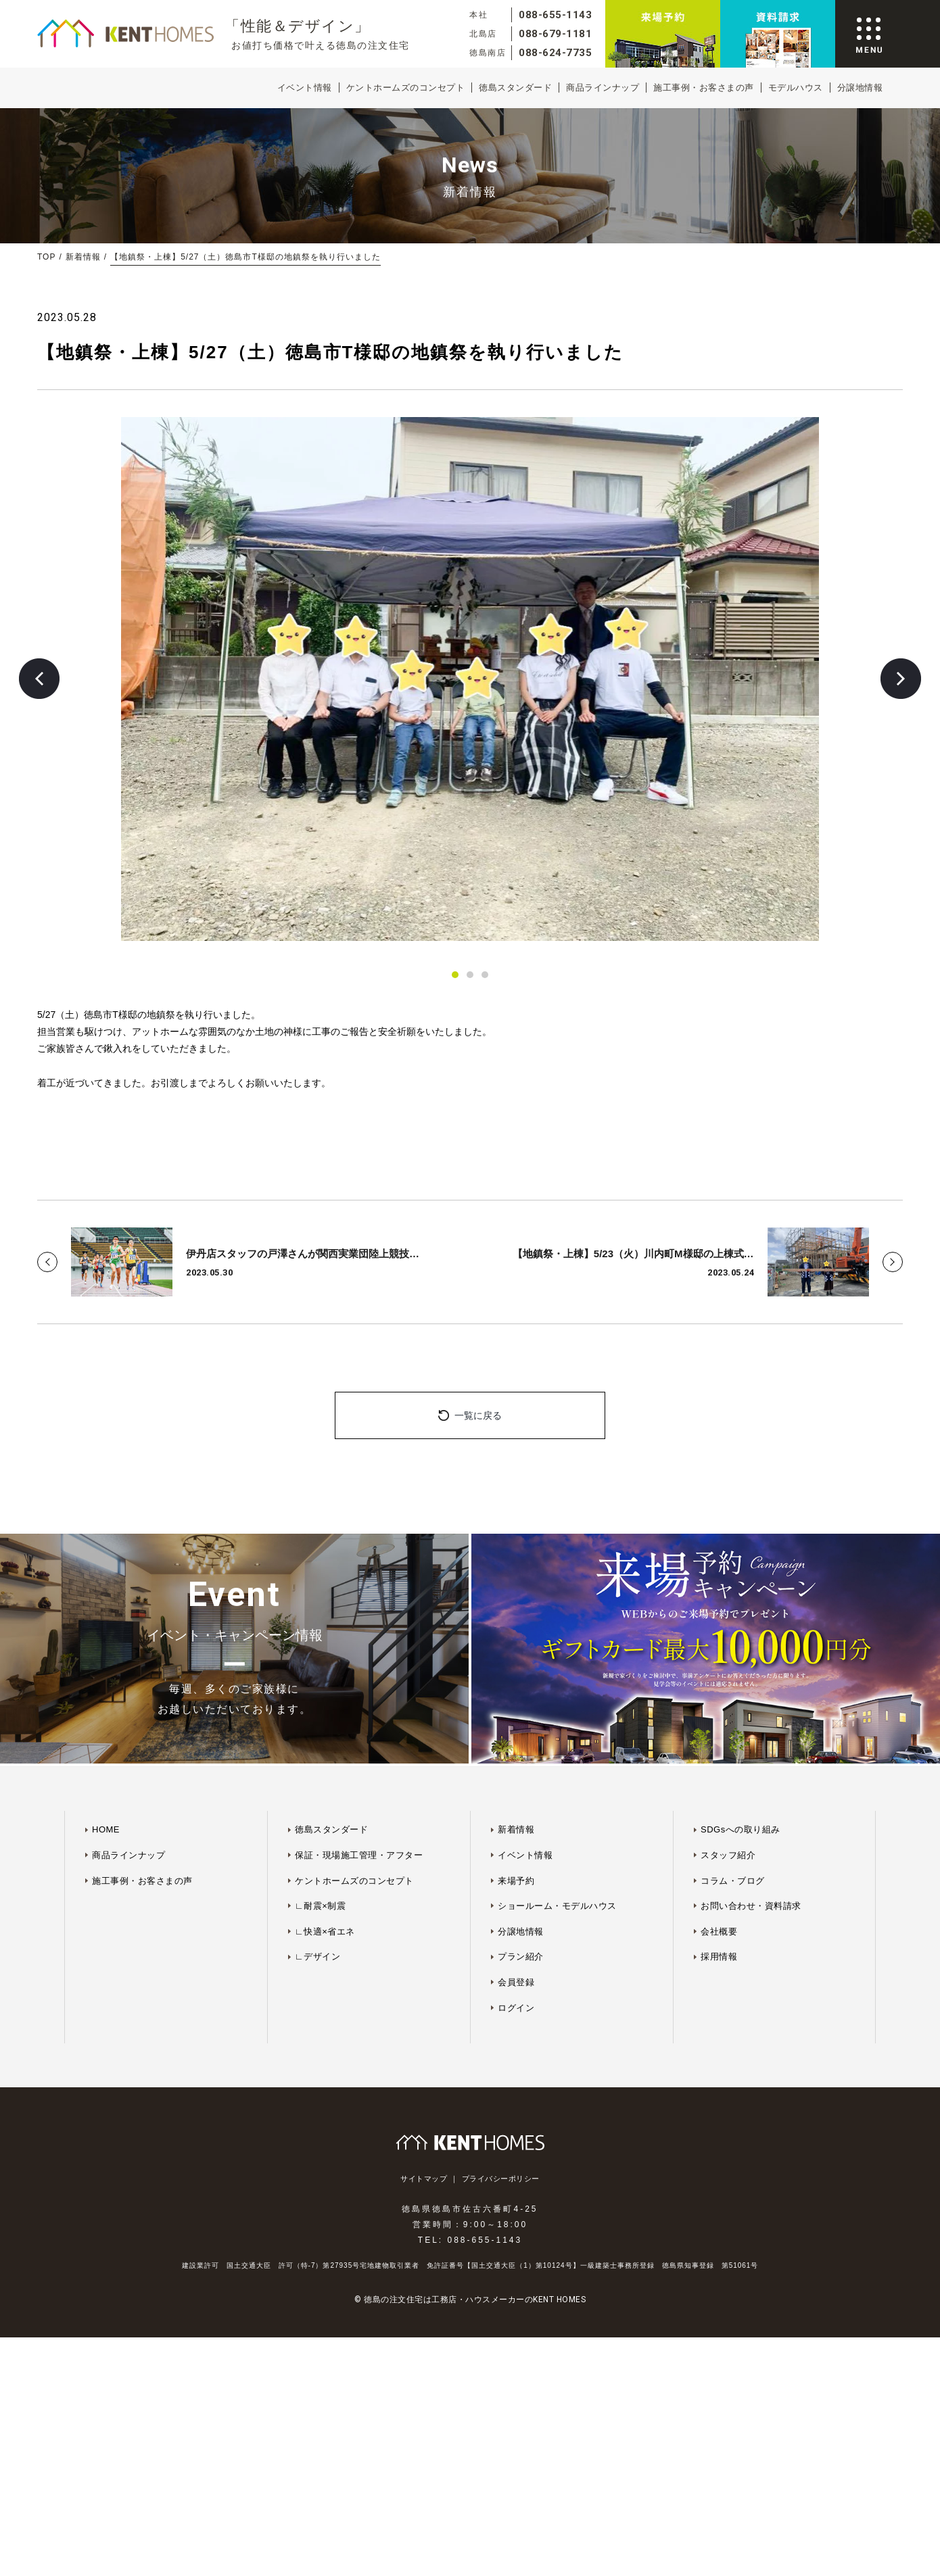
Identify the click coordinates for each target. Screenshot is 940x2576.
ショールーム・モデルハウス (557, 1906)
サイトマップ (423, 2179)
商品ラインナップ (602, 87)
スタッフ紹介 (728, 1855)
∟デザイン (317, 1956)
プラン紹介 (521, 1956)
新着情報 (83, 257)
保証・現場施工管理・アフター (359, 1855)
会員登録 (516, 1982)
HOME (106, 1829)
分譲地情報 (860, 87)
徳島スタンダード (515, 87)
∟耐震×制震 (320, 1906)
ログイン (516, 2008)
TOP (46, 257)
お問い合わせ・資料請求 (751, 1906)
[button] (39, 678)
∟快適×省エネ (325, 1931)
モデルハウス (795, 87)
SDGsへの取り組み (740, 1829)
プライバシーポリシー (501, 2179)
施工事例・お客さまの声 (703, 87)
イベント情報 (304, 87)
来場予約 (516, 1881)
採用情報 (719, 1956)
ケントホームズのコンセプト (405, 87)
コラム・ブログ (733, 1881)
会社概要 (719, 1931)
